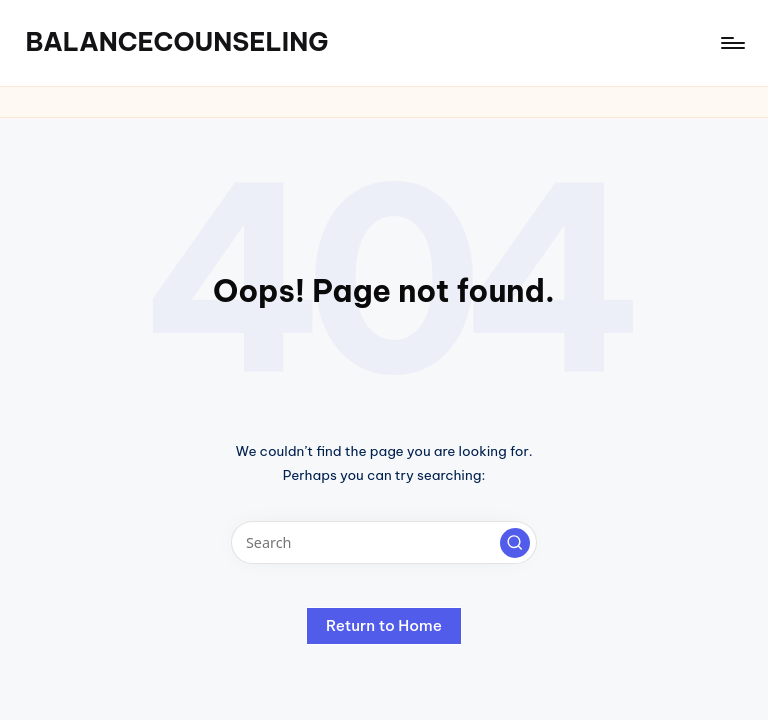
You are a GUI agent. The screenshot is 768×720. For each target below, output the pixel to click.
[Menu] (731, 43)
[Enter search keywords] (383, 542)
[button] (515, 543)
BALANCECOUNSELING (176, 42)
